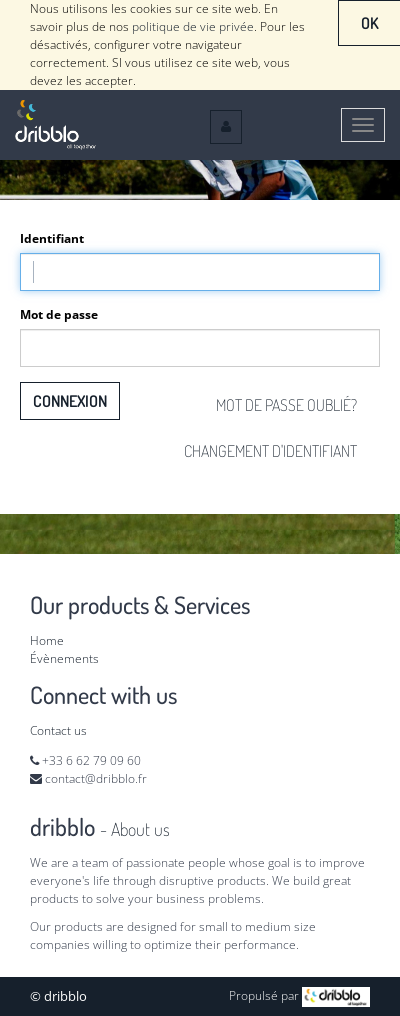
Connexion (70, 401)
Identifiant (52, 238)
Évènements (64, 658)
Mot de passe (59, 314)
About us (140, 829)
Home (47, 640)
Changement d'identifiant (270, 451)
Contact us (58, 730)
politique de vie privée (193, 26)
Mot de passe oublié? (286, 405)
